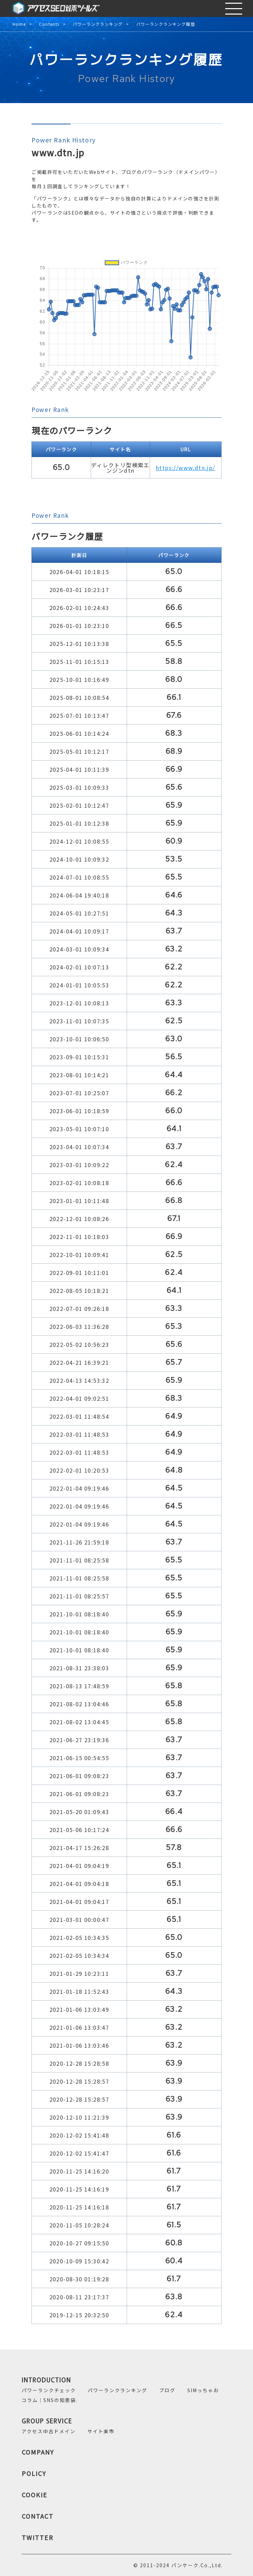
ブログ (167, 2390)
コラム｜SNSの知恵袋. (50, 2400)
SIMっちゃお (203, 2390)
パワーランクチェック (49, 2390)
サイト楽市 (100, 2431)
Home (19, 24)
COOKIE (34, 2494)
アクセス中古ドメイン (49, 2431)
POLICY (34, 2473)
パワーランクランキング (98, 24)
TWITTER (38, 2537)
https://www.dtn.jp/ (185, 468)
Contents (49, 24)
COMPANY (38, 2451)
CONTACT (38, 2516)
